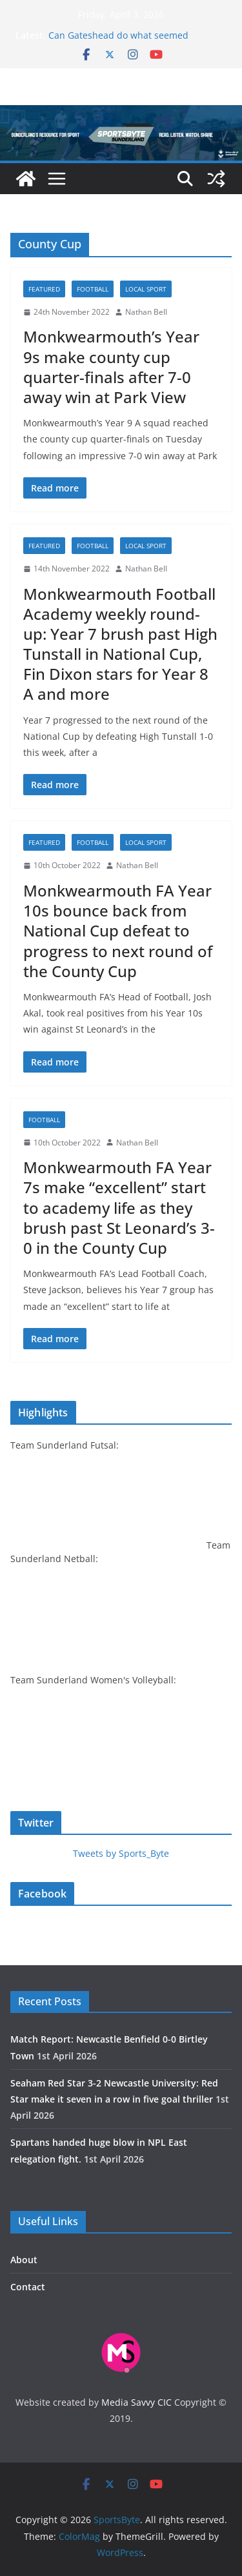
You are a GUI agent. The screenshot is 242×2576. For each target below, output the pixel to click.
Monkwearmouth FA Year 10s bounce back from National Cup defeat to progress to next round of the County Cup (117, 931)
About (23, 2260)
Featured (44, 288)
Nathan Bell (146, 311)
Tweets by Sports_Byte (121, 1853)
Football (92, 288)
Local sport (145, 288)
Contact (27, 2287)
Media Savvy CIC (136, 2402)
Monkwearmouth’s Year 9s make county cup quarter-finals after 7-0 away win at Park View (111, 367)
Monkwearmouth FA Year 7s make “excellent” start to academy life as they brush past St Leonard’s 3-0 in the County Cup (119, 1207)
